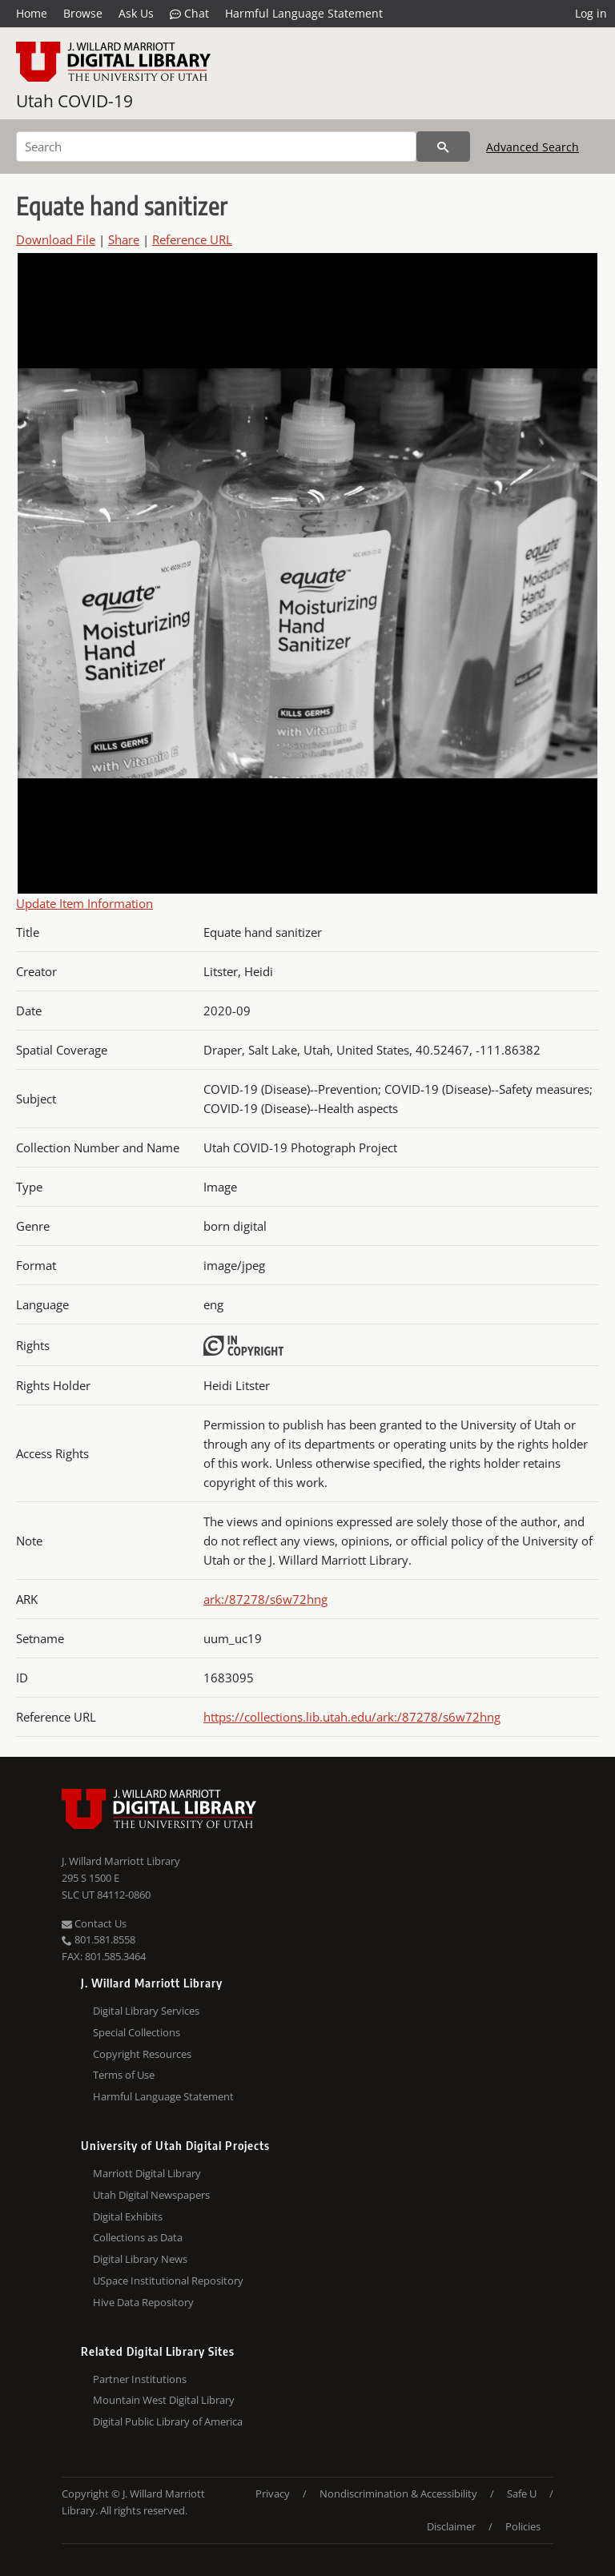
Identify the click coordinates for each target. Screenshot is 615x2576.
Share (123, 239)
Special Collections (136, 2032)
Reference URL (192, 239)
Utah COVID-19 (74, 101)
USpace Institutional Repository (168, 2280)
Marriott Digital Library (147, 2173)
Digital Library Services (146, 2010)
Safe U (522, 2493)
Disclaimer (451, 2526)
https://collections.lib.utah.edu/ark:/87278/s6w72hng (351, 1717)
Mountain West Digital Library (164, 2400)
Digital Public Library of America (168, 2421)
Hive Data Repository (143, 2302)
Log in (591, 13)
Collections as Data (138, 2237)
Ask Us (136, 13)
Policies (523, 2526)
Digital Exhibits (128, 2216)
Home (31, 13)
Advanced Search (532, 147)
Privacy (272, 2493)
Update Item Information (84, 903)
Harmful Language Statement (304, 13)
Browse (82, 13)
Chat (189, 14)
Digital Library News (140, 2259)
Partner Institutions (140, 2379)
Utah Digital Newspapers (151, 2195)
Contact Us (94, 1923)
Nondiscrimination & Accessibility (398, 2493)
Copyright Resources (142, 2054)
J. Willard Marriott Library (121, 1861)
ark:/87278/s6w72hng (265, 1599)
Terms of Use (124, 2075)
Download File (55, 239)
